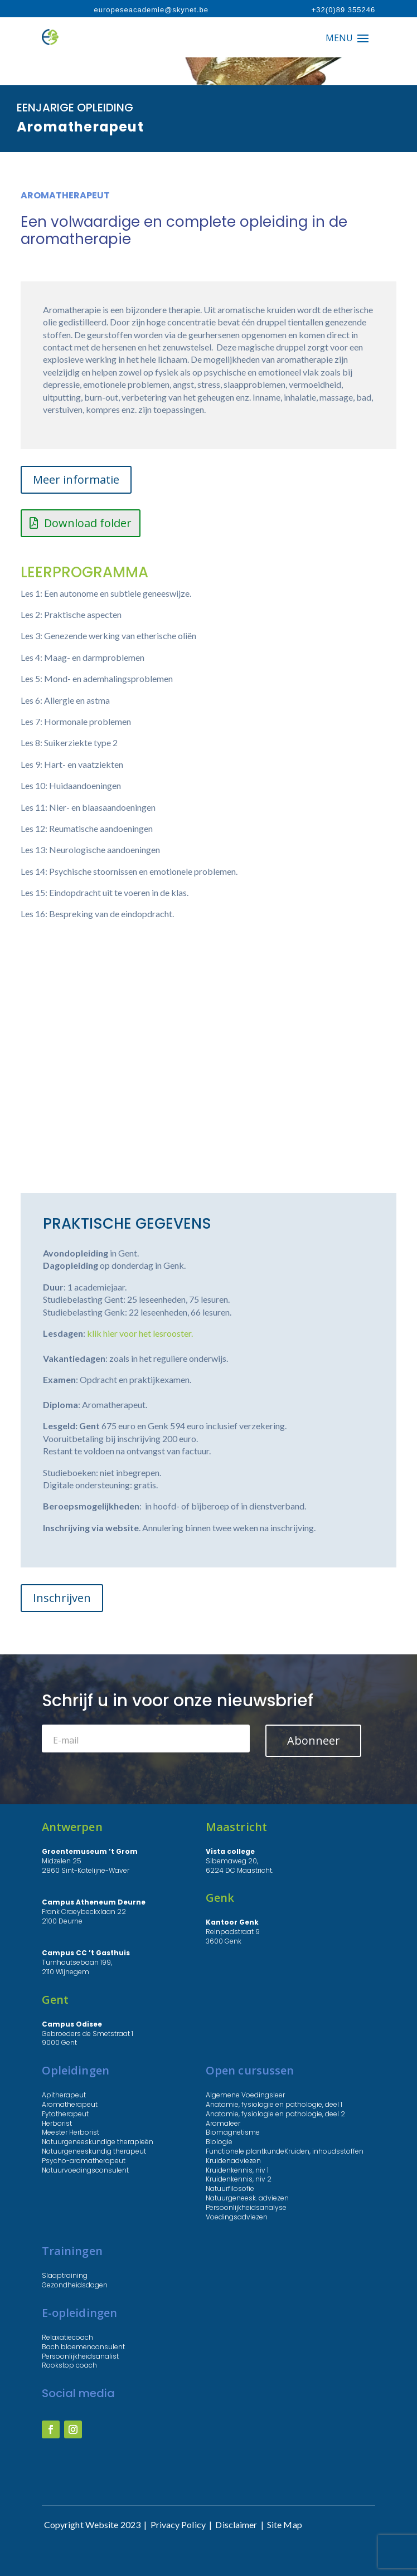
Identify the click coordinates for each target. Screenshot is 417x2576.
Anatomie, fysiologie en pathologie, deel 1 (274, 2104)
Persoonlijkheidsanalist (80, 2356)
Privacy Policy (178, 2524)
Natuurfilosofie (230, 2188)
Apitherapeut (64, 2095)
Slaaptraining (65, 2275)
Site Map (284, 2524)
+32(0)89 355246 (343, 10)
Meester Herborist (70, 2132)
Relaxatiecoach (67, 2337)
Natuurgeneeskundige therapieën (97, 2141)
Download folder (88, 522)
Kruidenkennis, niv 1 (237, 2170)
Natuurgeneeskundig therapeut (94, 2151)
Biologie (219, 2141)
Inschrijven (62, 1597)
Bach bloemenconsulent (83, 2346)
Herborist (57, 2123)
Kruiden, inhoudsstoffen (323, 2151)
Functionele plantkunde (245, 2151)
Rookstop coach (69, 2365)
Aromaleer (223, 2123)
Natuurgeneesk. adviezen (247, 2198)
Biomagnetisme (233, 2132)
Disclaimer (236, 2524)
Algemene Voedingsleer (245, 2095)
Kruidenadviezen (233, 2160)
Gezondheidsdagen (75, 2285)
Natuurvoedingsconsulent (85, 2170)
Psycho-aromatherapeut (83, 2160)
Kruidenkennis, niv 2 (238, 2179)
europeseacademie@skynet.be (151, 10)
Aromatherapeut (70, 2104)
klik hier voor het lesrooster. (140, 1333)
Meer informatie (76, 479)
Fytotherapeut (65, 2114)
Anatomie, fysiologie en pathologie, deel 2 (275, 2114)
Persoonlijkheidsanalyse (246, 2207)
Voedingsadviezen (237, 2217)
